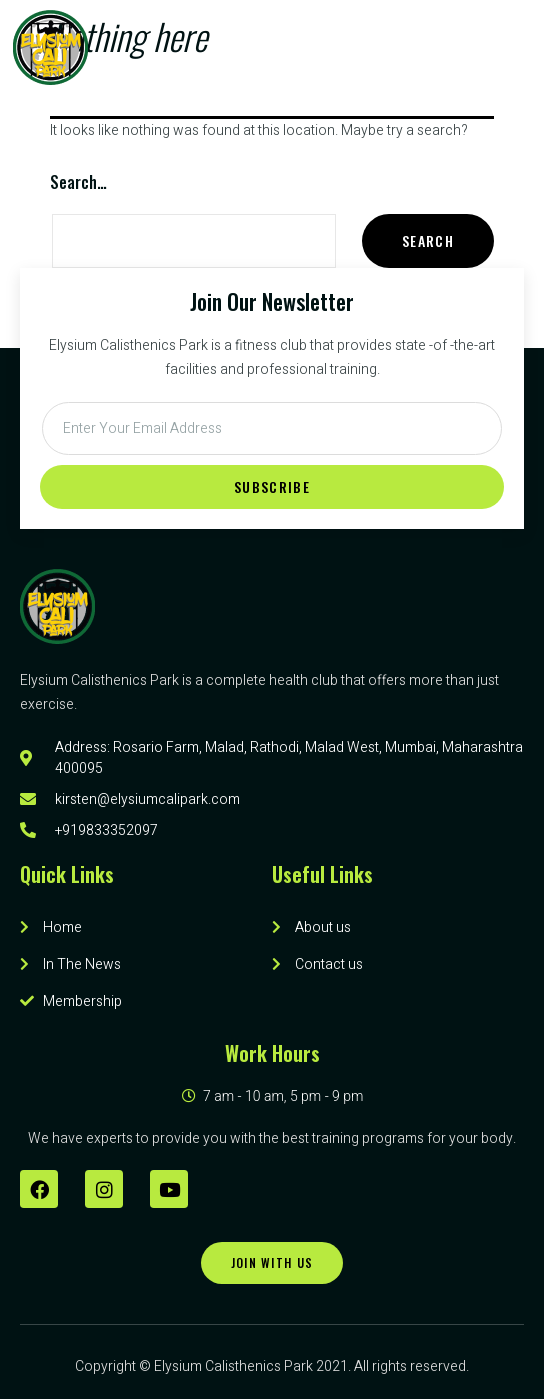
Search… (78, 182)
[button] (447, 47)
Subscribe (272, 486)
